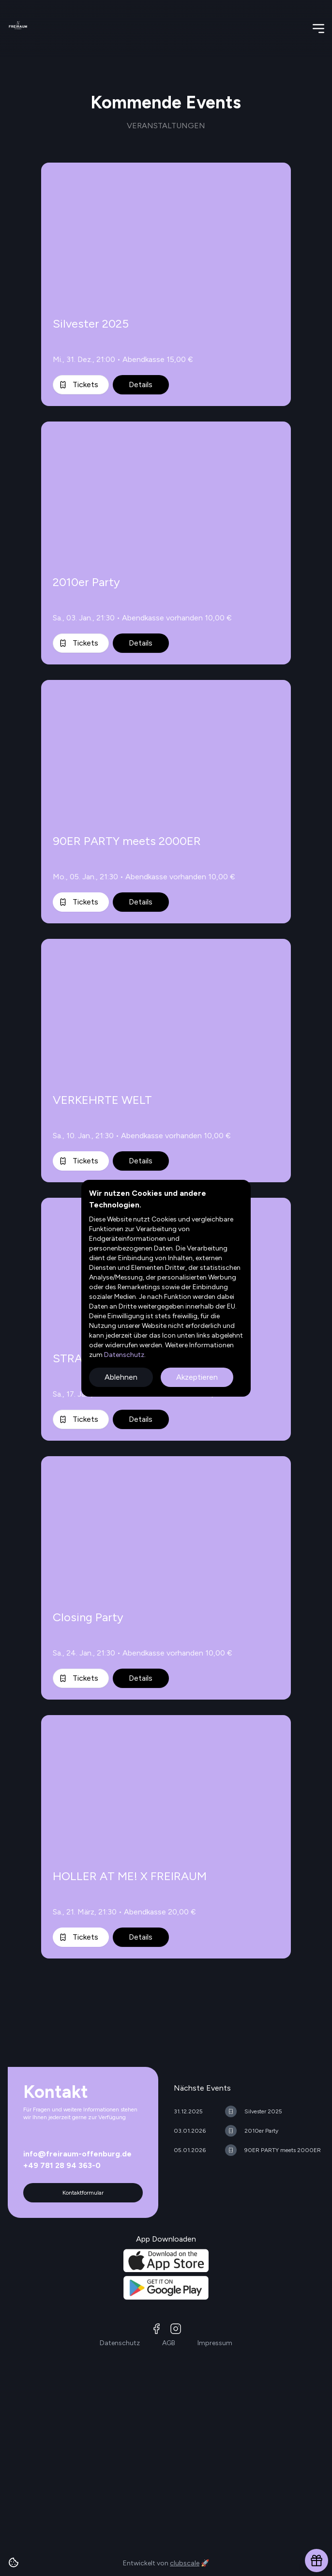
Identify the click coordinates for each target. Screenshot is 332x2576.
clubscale (184, 2563)
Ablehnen (121, 1377)
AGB (168, 2343)
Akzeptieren (197, 1377)
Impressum (214, 2343)
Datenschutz (123, 1355)
